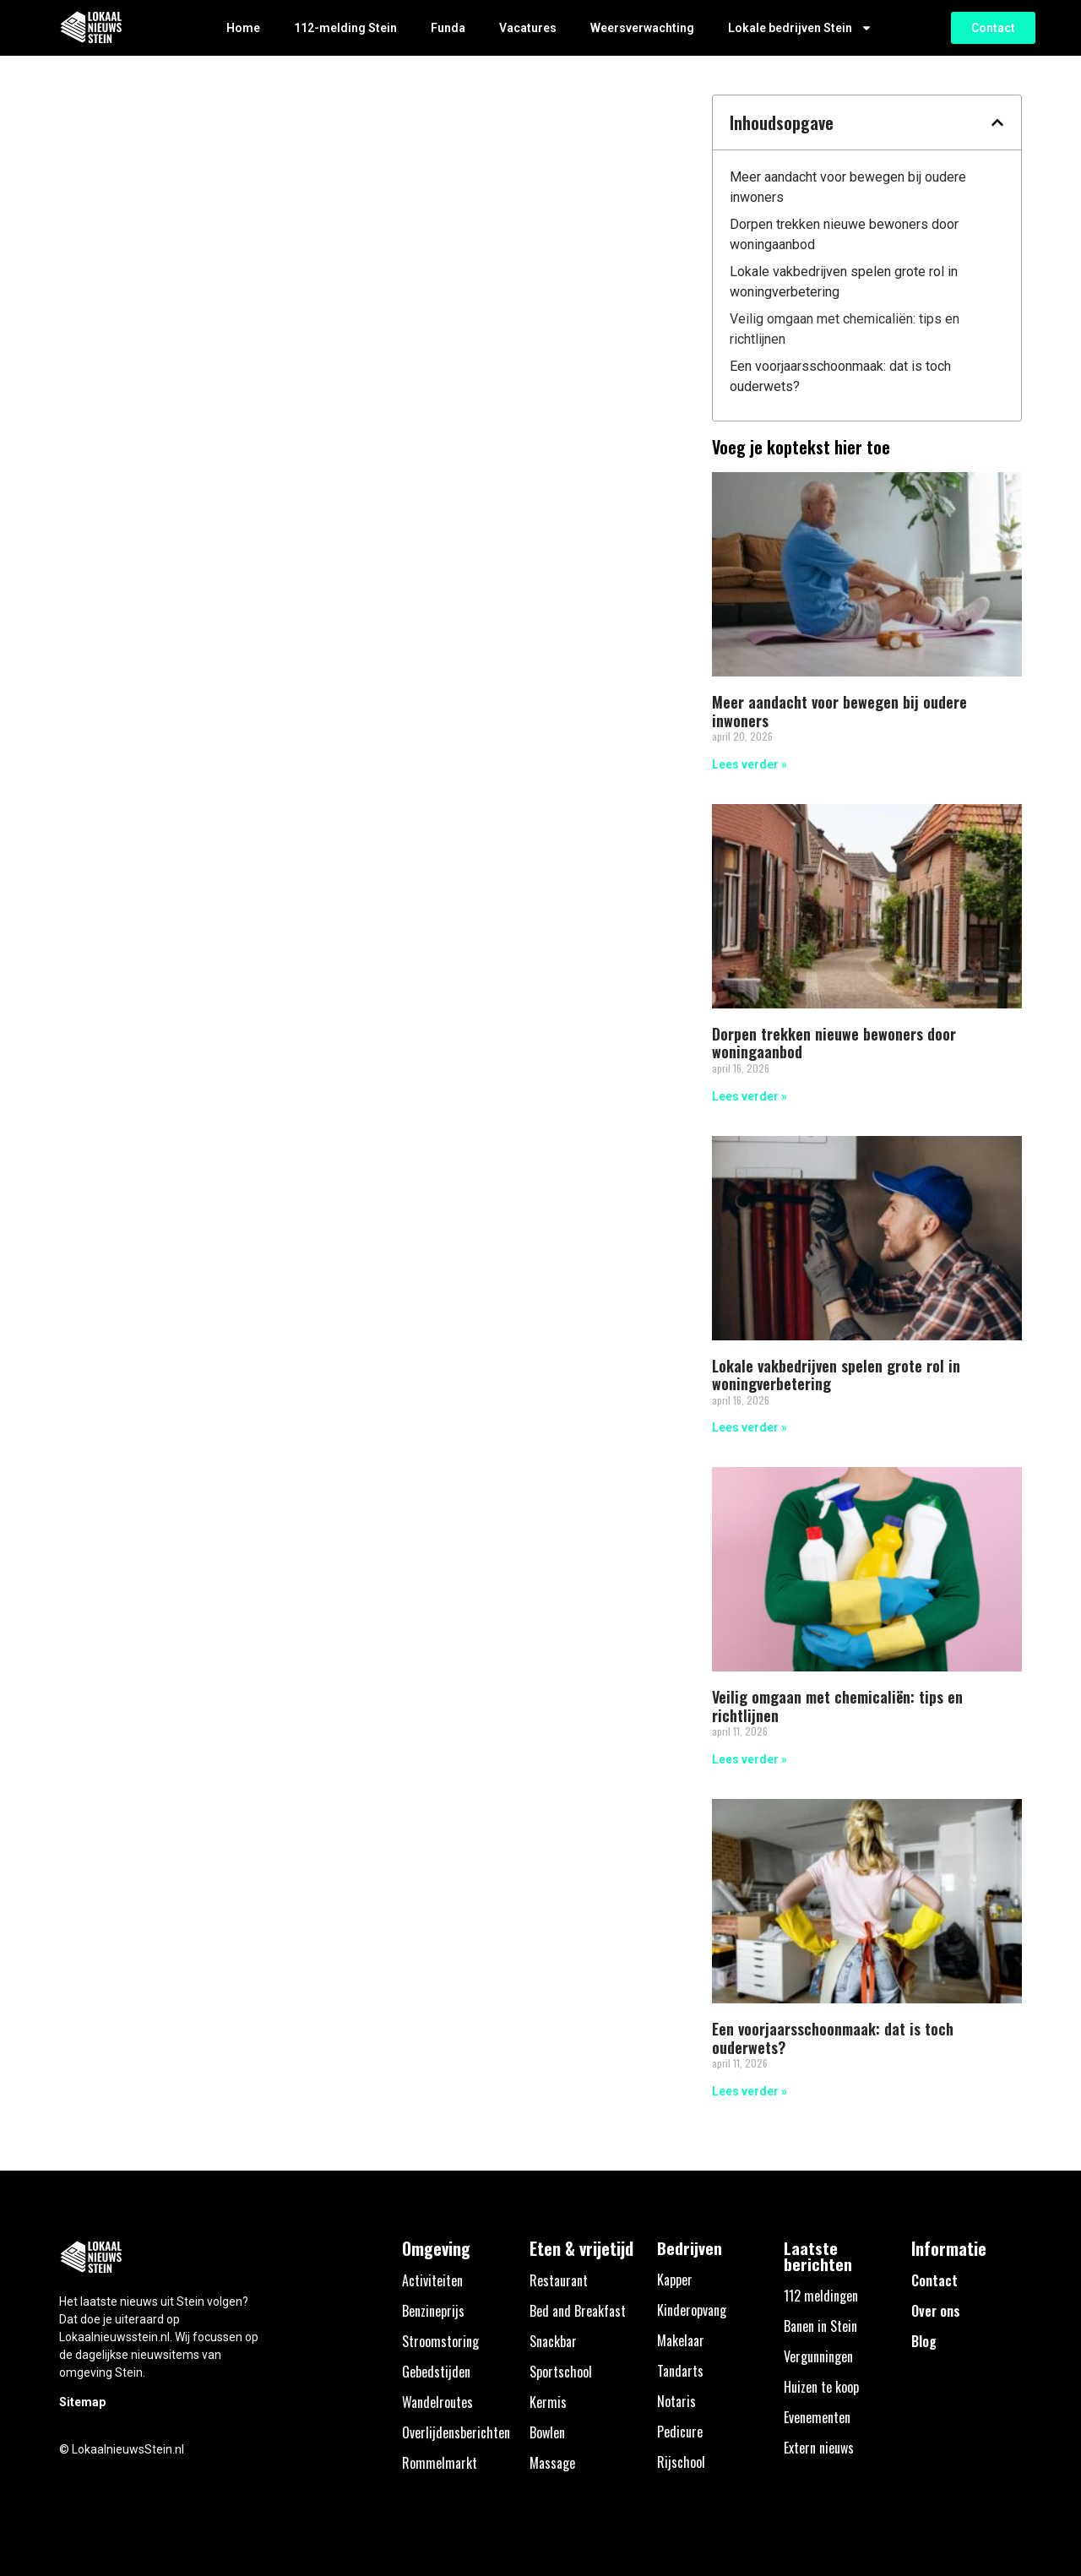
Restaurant (559, 2280)
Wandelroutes (437, 2402)
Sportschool (561, 2371)
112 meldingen (821, 2295)
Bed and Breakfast (578, 2311)
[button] (997, 122)
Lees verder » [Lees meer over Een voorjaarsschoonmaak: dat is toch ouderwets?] (749, 2091)
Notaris (676, 2401)
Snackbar (553, 2341)
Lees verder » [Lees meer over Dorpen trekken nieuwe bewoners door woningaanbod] (749, 1096)
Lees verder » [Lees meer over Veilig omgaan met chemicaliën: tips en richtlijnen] (749, 1759)
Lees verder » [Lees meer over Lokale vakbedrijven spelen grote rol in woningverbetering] (749, 1427)
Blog (924, 2341)
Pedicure (680, 2431)
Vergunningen (818, 2356)
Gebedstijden (436, 2371)
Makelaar (680, 2340)
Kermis (548, 2402)
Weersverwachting (642, 28)
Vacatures (528, 28)
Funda (448, 28)
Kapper (675, 2279)
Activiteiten (432, 2280)
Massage (552, 2463)
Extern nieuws (819, 2447)
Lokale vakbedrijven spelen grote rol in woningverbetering (844, 282)
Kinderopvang (691, 2310)
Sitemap (82, 2402)
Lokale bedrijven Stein (800, 28)
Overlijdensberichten (456, 2432)
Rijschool (681, 2462)
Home (243, 28)
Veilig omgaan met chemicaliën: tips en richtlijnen (844, 329)
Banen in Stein (820, 2326)
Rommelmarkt (439, 2463)
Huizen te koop (821, 2387)
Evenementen (817, 2417)
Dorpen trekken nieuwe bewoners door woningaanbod (844, 234)
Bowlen (547, 2432)
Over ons (935, 2311)
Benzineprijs (433, 2311)
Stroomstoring (440, 2341)
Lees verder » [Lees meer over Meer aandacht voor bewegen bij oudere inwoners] (749, 764)
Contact (934, 2280)
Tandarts (680, 2371)
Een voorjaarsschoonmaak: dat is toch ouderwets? (840, 376)
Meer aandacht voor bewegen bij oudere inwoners (848, 187)
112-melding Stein (345, 28)
